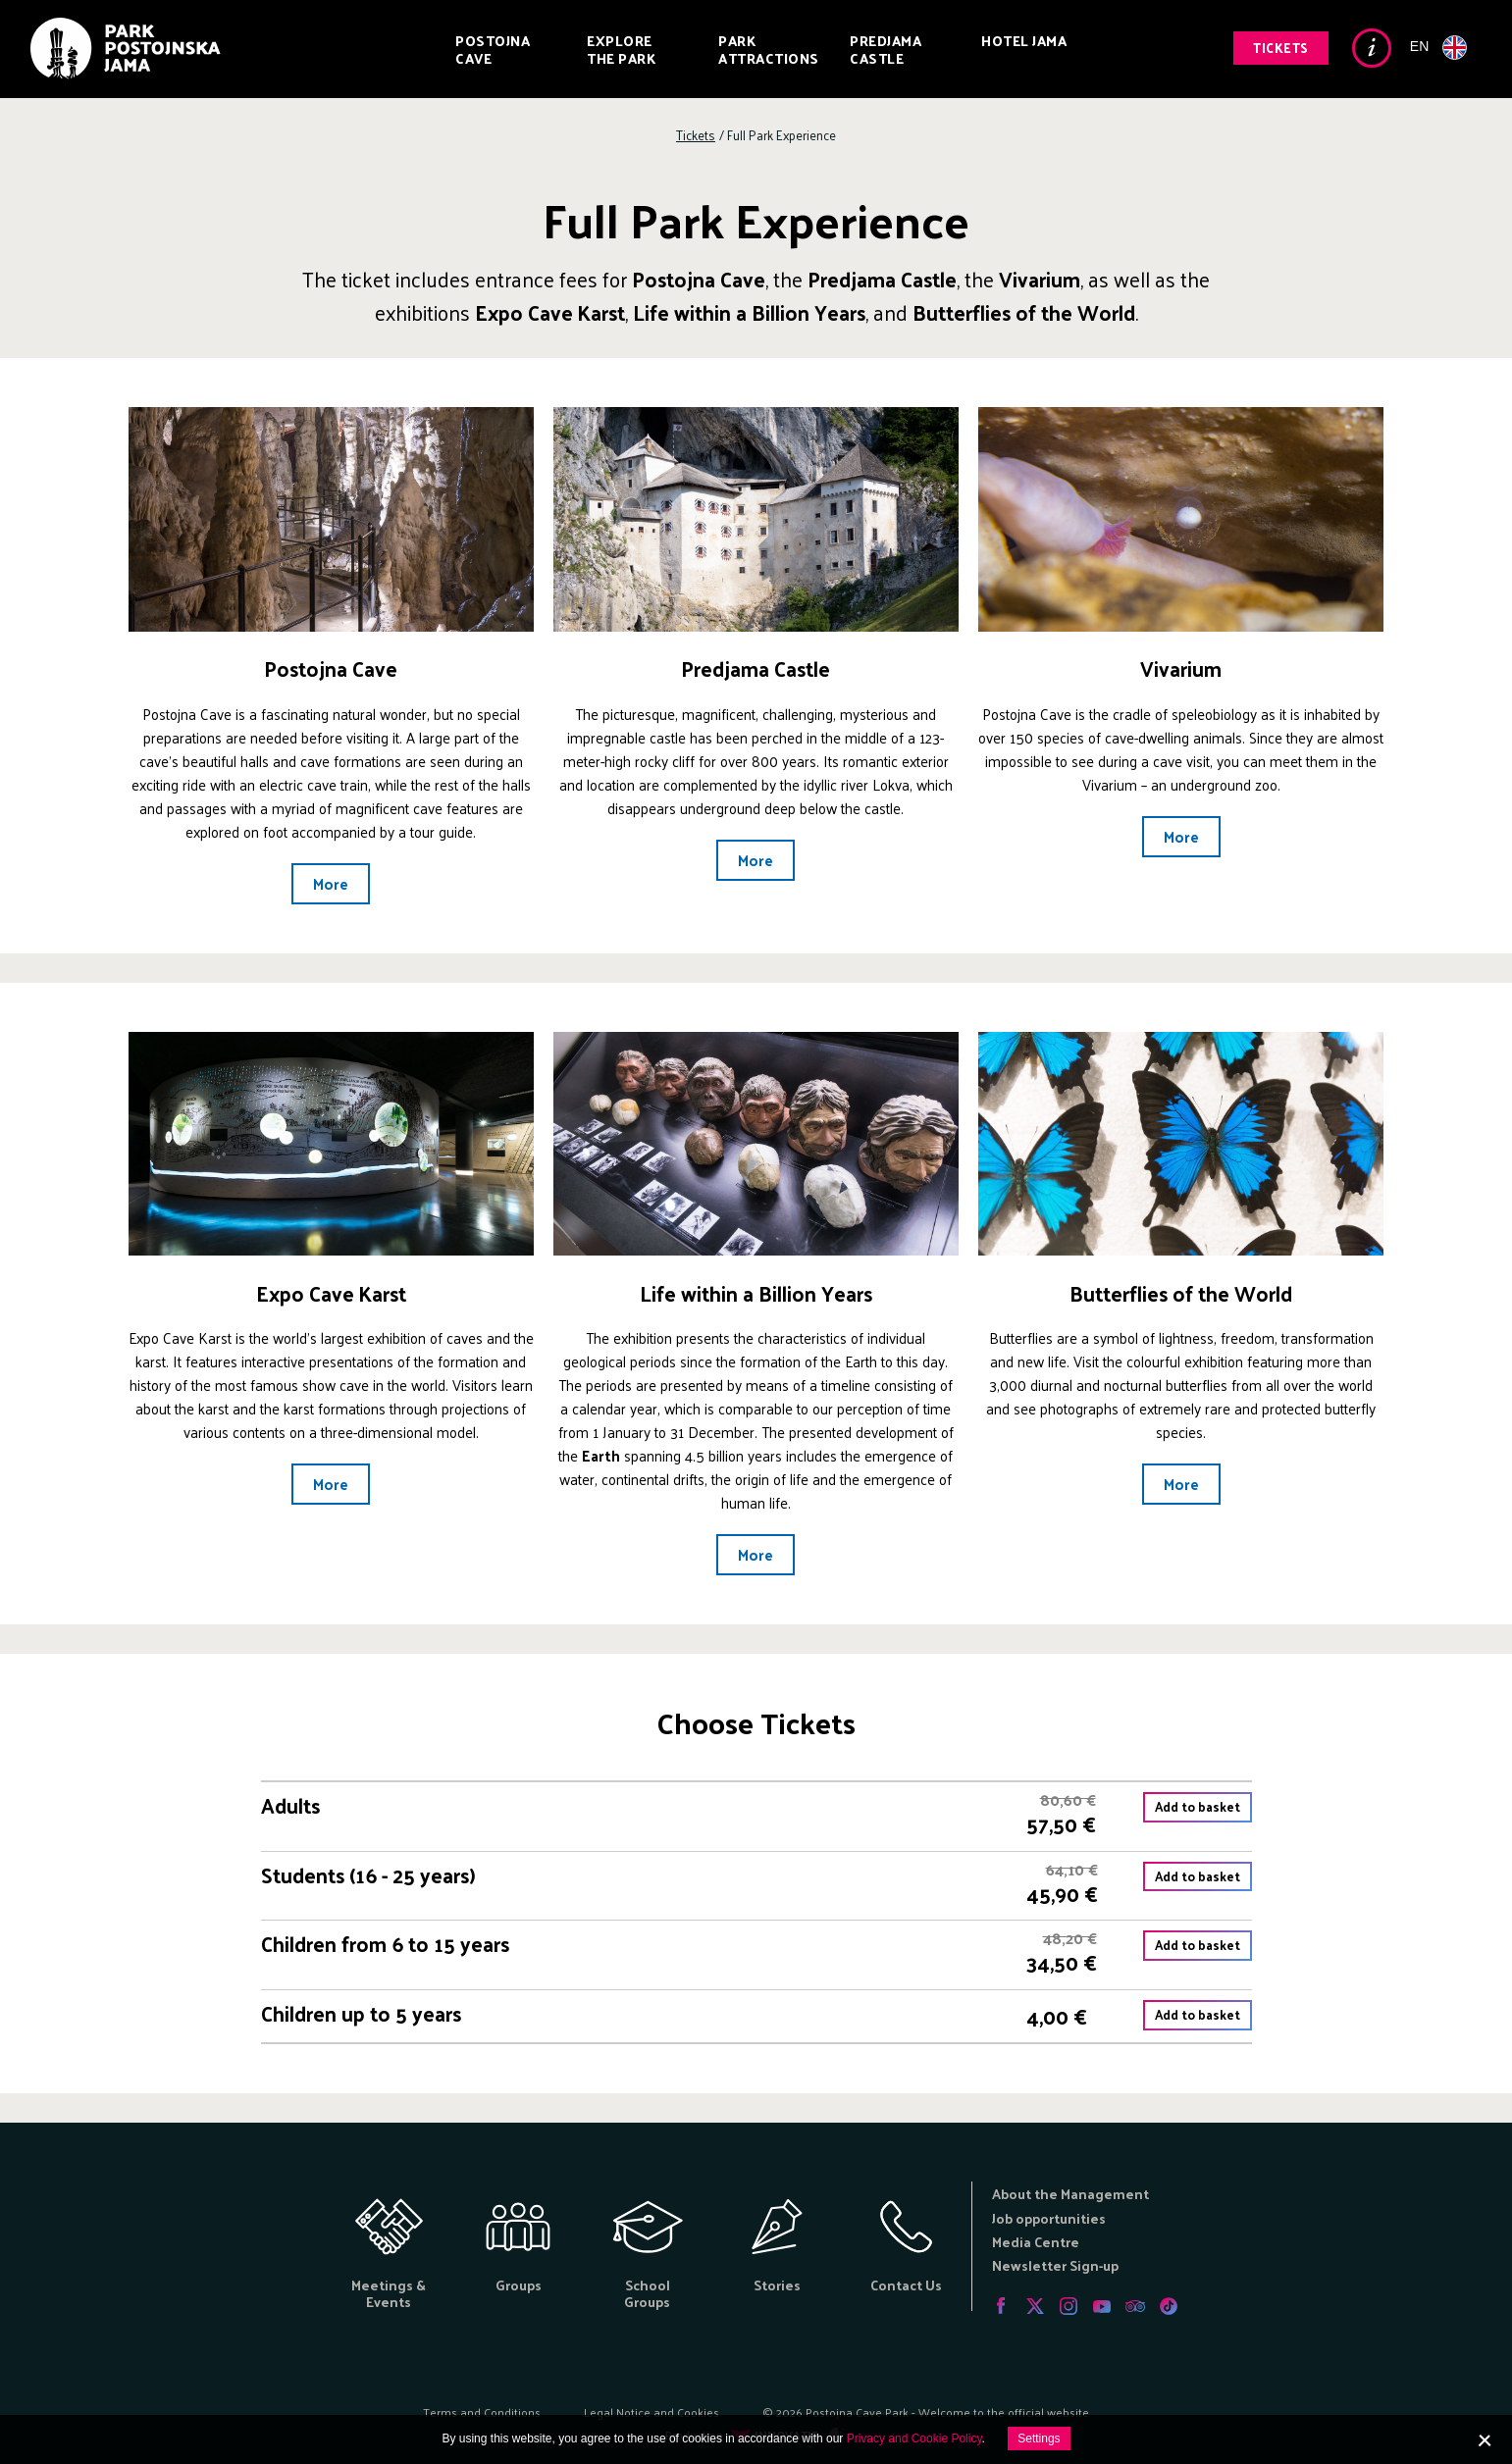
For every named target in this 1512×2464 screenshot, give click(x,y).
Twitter (1035, 2306)
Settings (1038, 2438)
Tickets (1281, 47)
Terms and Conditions (482, 2412)
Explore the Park (621, 49)
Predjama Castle (885, 49)
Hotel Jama (1024, 40)
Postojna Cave (492, 49)
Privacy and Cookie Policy (914, 2438)
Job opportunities (1049, 2218)
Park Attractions (768, 49)
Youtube (1102, 2306)
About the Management (1070, 2194)
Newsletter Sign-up (1055, 2265)
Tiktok (1168, 2306)
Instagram (1068, 2306)
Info (1371, 48)
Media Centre (1035, 2242)
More (330, 883)
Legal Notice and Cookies (651, 2412)
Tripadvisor (1135, 2306)
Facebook (1002, 2306)
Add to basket (1197, 1806)
